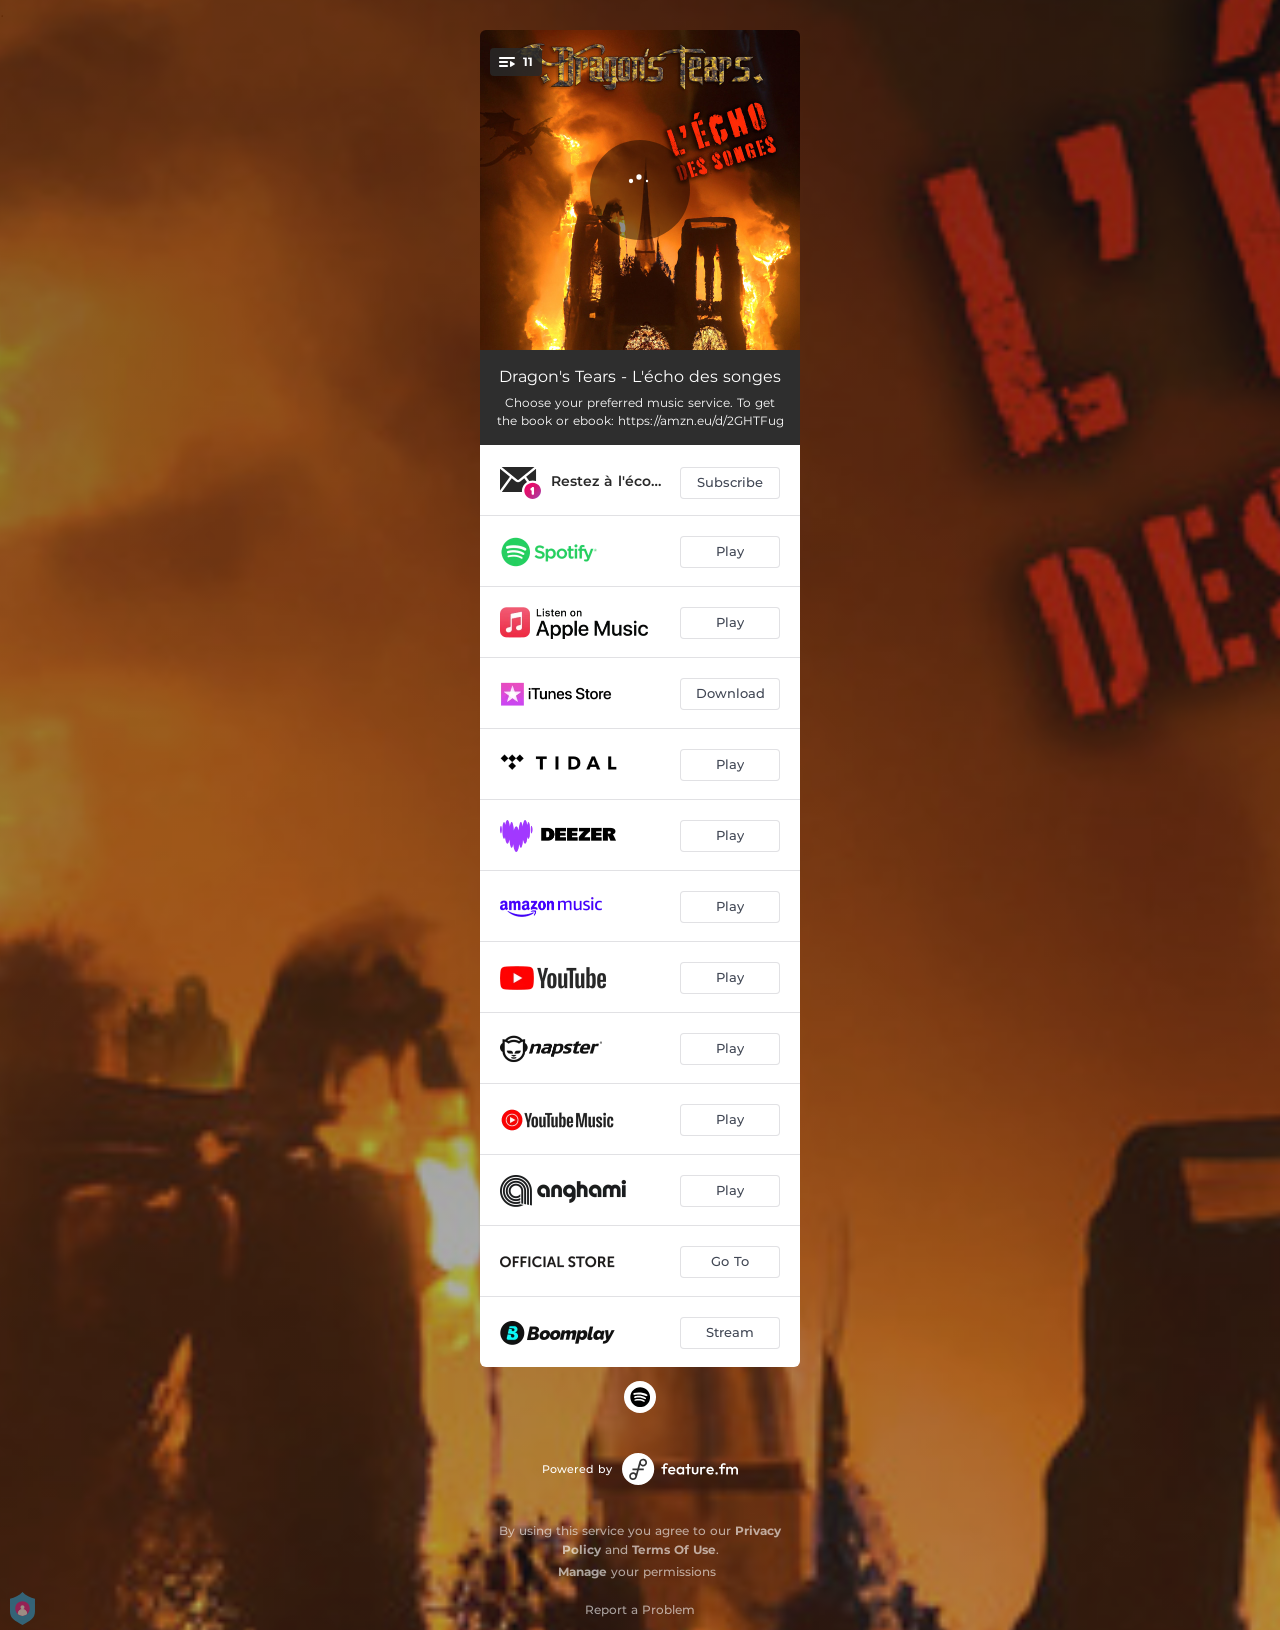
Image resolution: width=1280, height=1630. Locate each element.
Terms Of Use (674, 1549)
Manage (582, 1571)
